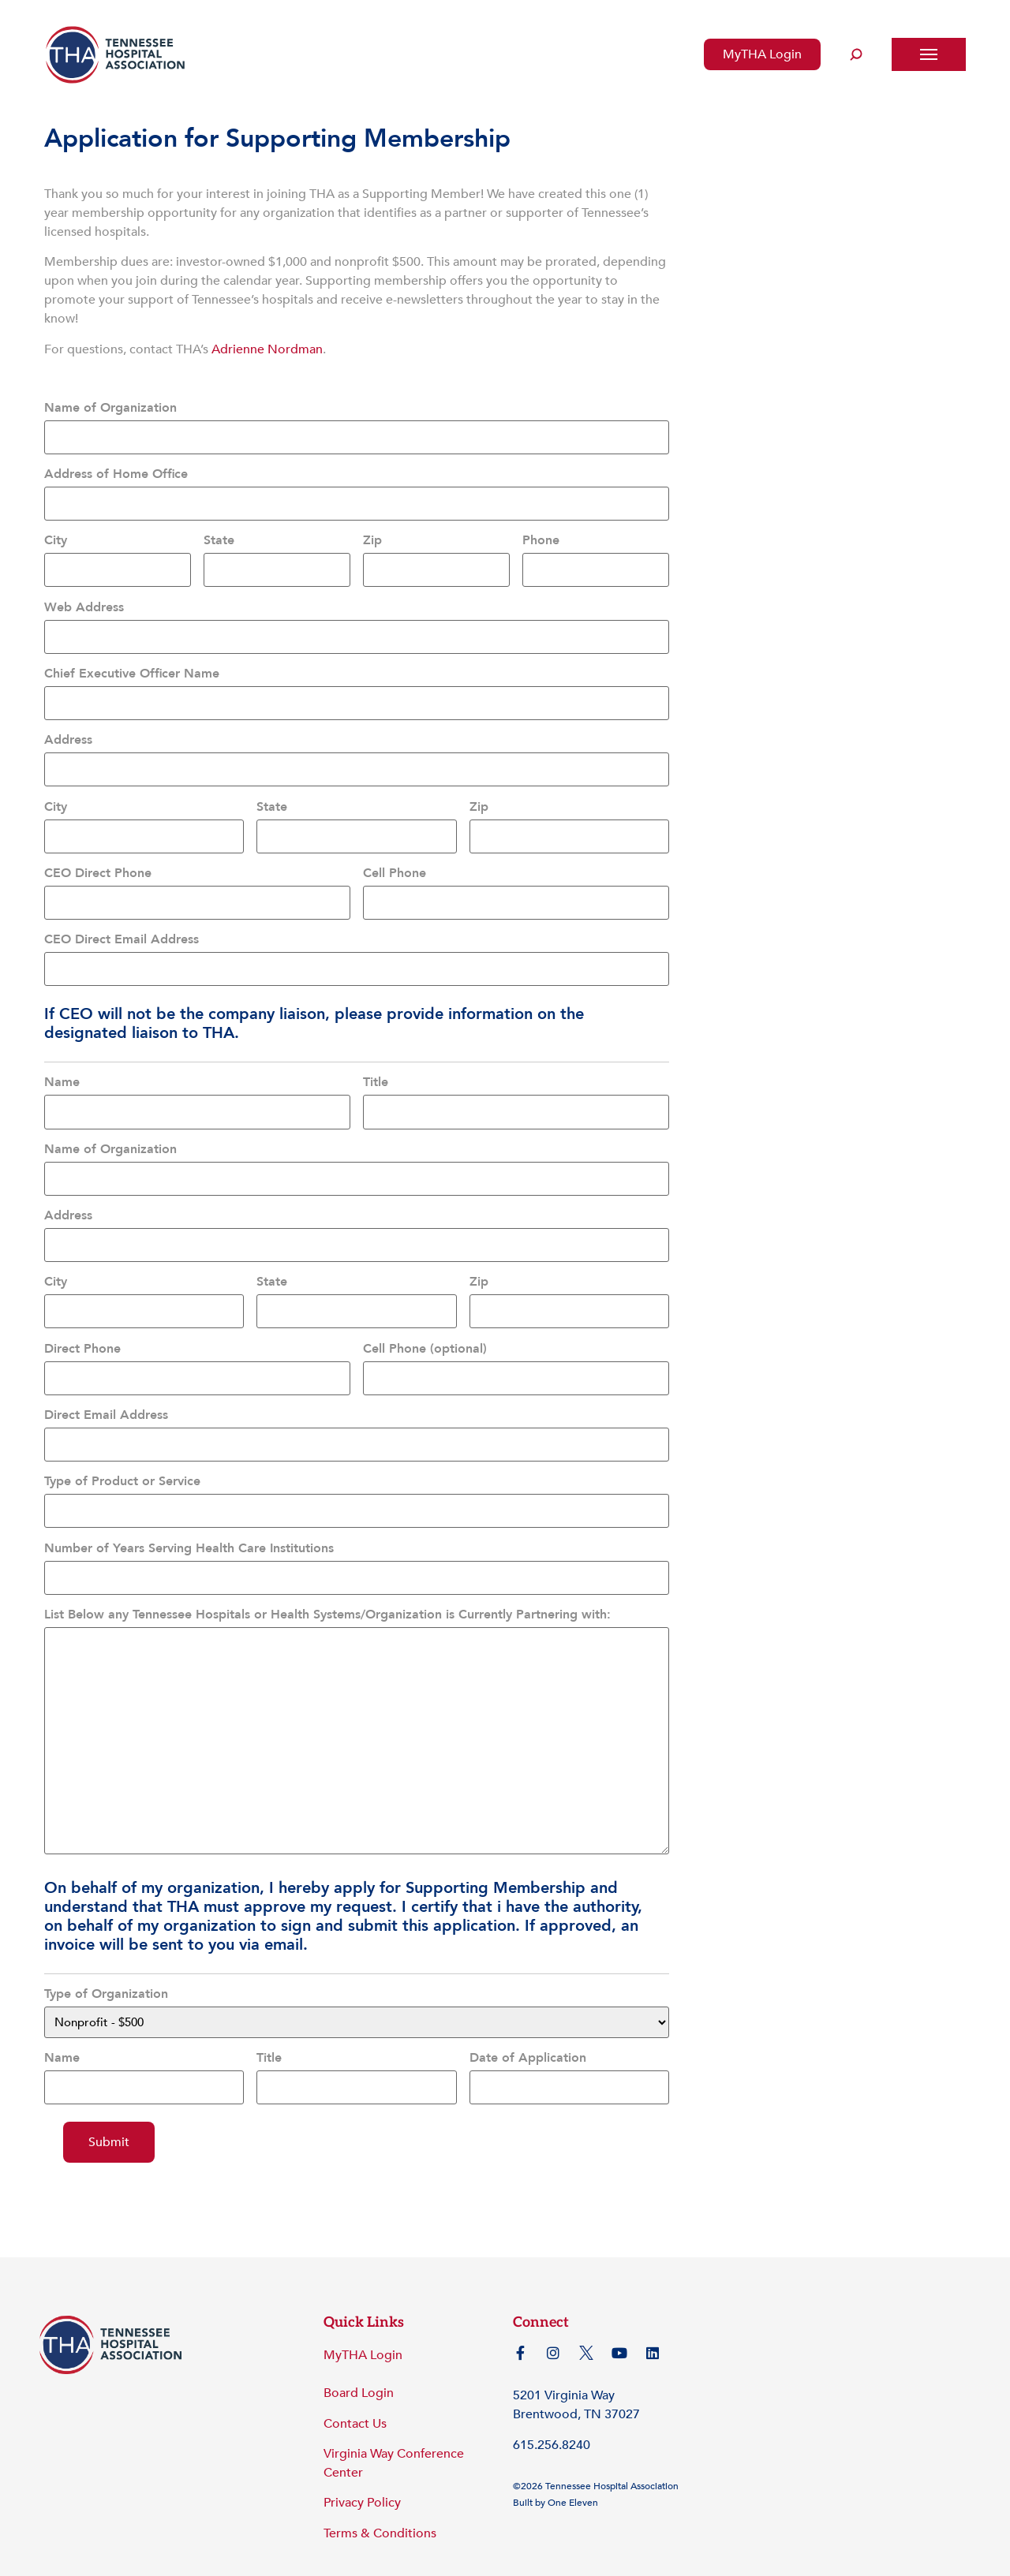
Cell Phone (394, 859)
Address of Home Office (116, 471)
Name (62, 1064)
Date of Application (527, 2023)
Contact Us (355, 2386)
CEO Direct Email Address (121, 923)
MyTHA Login (762, 54)
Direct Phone (82, 1322)
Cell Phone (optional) (425, 1322)
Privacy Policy (362, 2466)
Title (375, 1064)
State (219, 536)
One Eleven (573, 2465)
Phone (540, 536)
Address (68, 729)
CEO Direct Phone (98, 859)
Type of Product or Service (122, 1450)
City (55, 536)
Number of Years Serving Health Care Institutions (189, 1515)
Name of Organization (110, 407)
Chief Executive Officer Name (131, 665)
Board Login (359, 2356)
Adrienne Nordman (267, 349)
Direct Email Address (106, 1386)
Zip (372, 536)
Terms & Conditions (380, 2496)
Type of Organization (106, 1959)
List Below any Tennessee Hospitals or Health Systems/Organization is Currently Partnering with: (327, 1580)
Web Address (84, 601)
